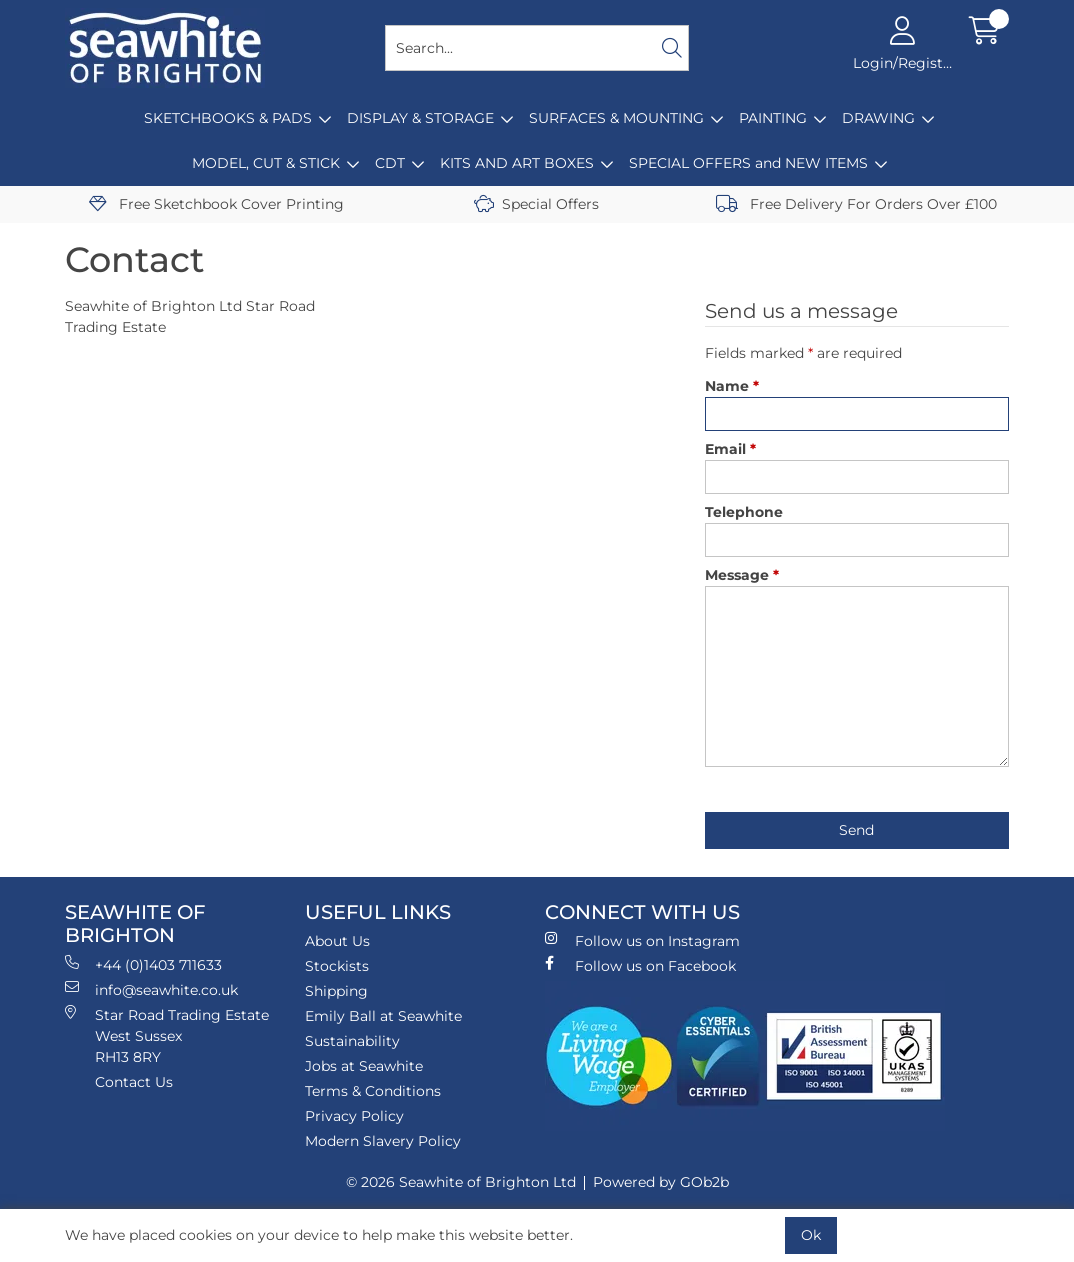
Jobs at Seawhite (364, 1066)
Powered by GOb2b (661, 1182)
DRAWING (878, 118)
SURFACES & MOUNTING (616, 118)
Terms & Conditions (373, 1091)
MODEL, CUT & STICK (266, 163)
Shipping (336, 991)
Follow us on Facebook (640, 965)
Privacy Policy (354, 1116)
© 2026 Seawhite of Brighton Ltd (461, 1182)
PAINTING (773, 118)
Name (732, 386)
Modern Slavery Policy (383, 1141)
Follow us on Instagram (642, 940)
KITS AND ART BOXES (517, 163)
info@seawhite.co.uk (151, 989)
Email (730, 449)
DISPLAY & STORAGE (420, 118)
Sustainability (352, 1041)
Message (742, 575)
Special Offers (536, 204)
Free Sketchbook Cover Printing (216, 204)
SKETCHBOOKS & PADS (228, 118)
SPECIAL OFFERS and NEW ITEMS (748, 163)
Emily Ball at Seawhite (383, 1016)
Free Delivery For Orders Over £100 (856, 204)
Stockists (337, 966)
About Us (337, 941)
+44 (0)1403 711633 (143, 964)
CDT (390, 163)
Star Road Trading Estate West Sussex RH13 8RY (167, 1035)
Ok (811, 1235)
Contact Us (134, 1082)
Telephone (744, 512)
